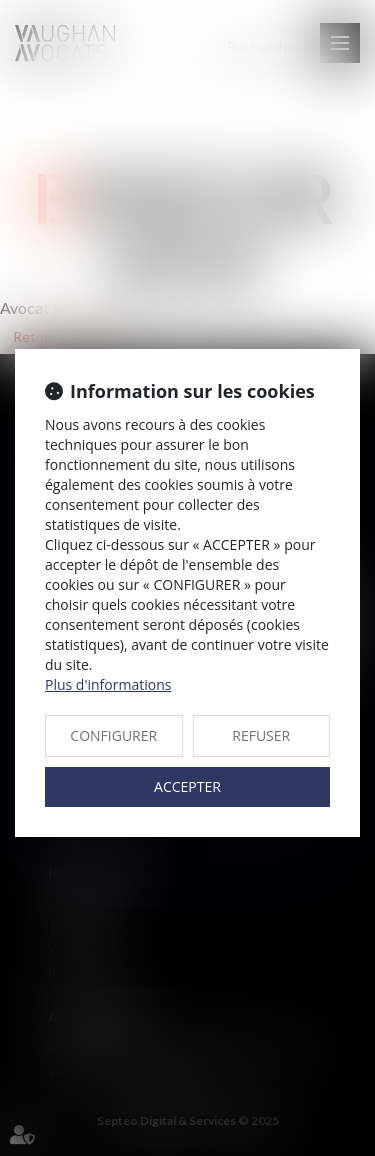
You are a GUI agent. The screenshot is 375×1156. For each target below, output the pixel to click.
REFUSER (261, 735)
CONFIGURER (113, 735)
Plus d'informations (108, 684)
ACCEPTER (187, 786)
